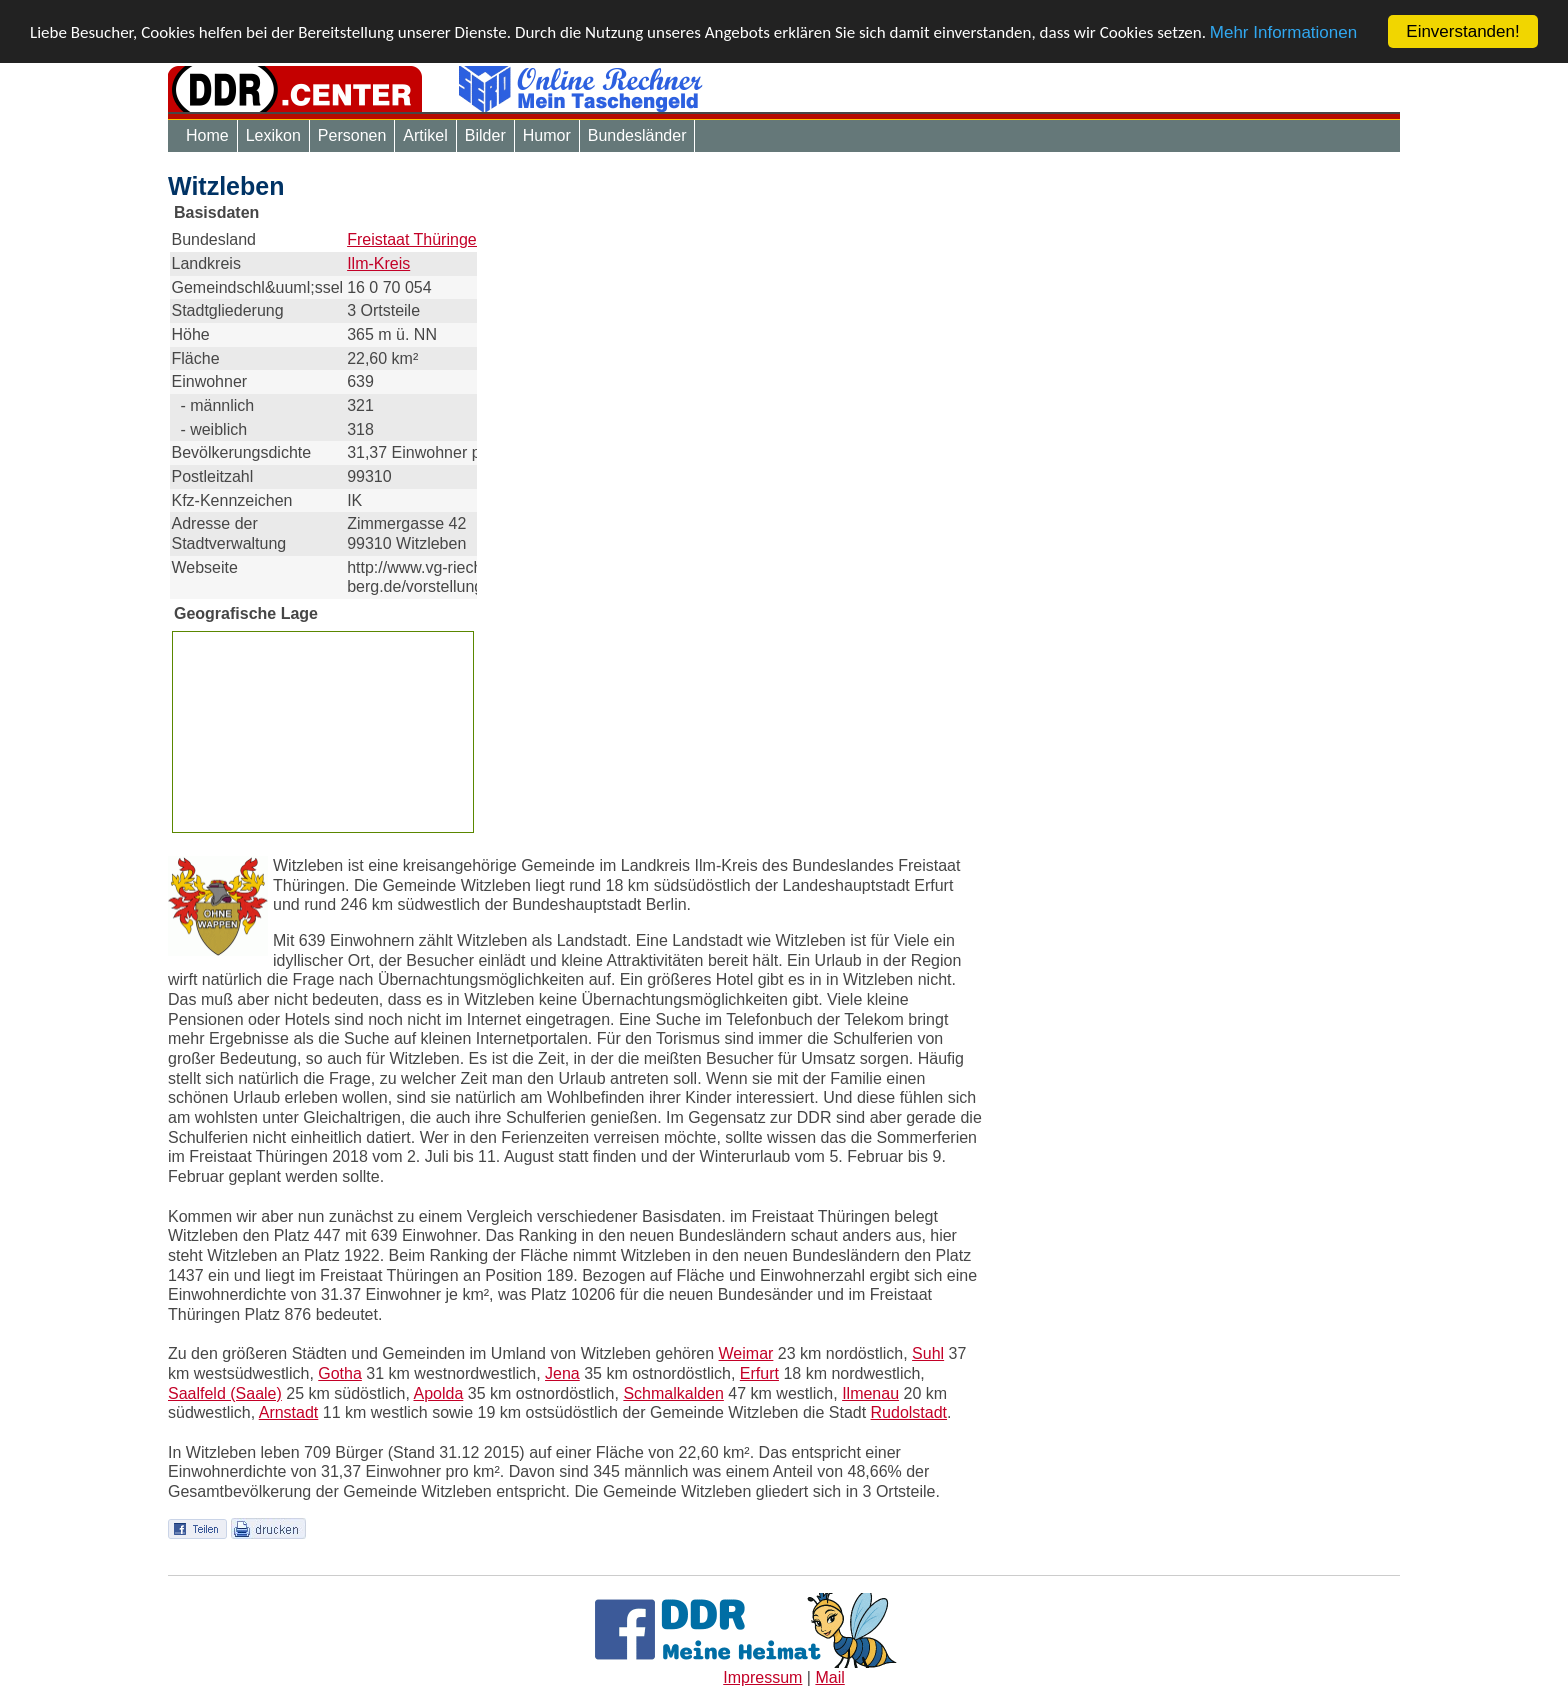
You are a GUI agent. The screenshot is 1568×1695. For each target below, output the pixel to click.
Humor (547, 135)
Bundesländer (637, 135)
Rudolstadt (909, 1412)
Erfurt (759, 1373)
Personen (352, 135)
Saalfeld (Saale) (225, 1393)
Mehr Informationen (1283, 31)
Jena (562, 1373)
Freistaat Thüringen (416, 239)
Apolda (438, 1393)
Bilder (485, 135)
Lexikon (273, 135)
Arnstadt (289, 1412)
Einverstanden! (1462, 31)
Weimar (746, 1353)
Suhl (928, 1353)
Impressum (762, 1677)
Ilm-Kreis (378, 263)
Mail (829, 1677)
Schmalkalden (673, 1393)
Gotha (340, 1373)
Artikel (425, 135)
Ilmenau (870, 1393)
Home (207, 135)
